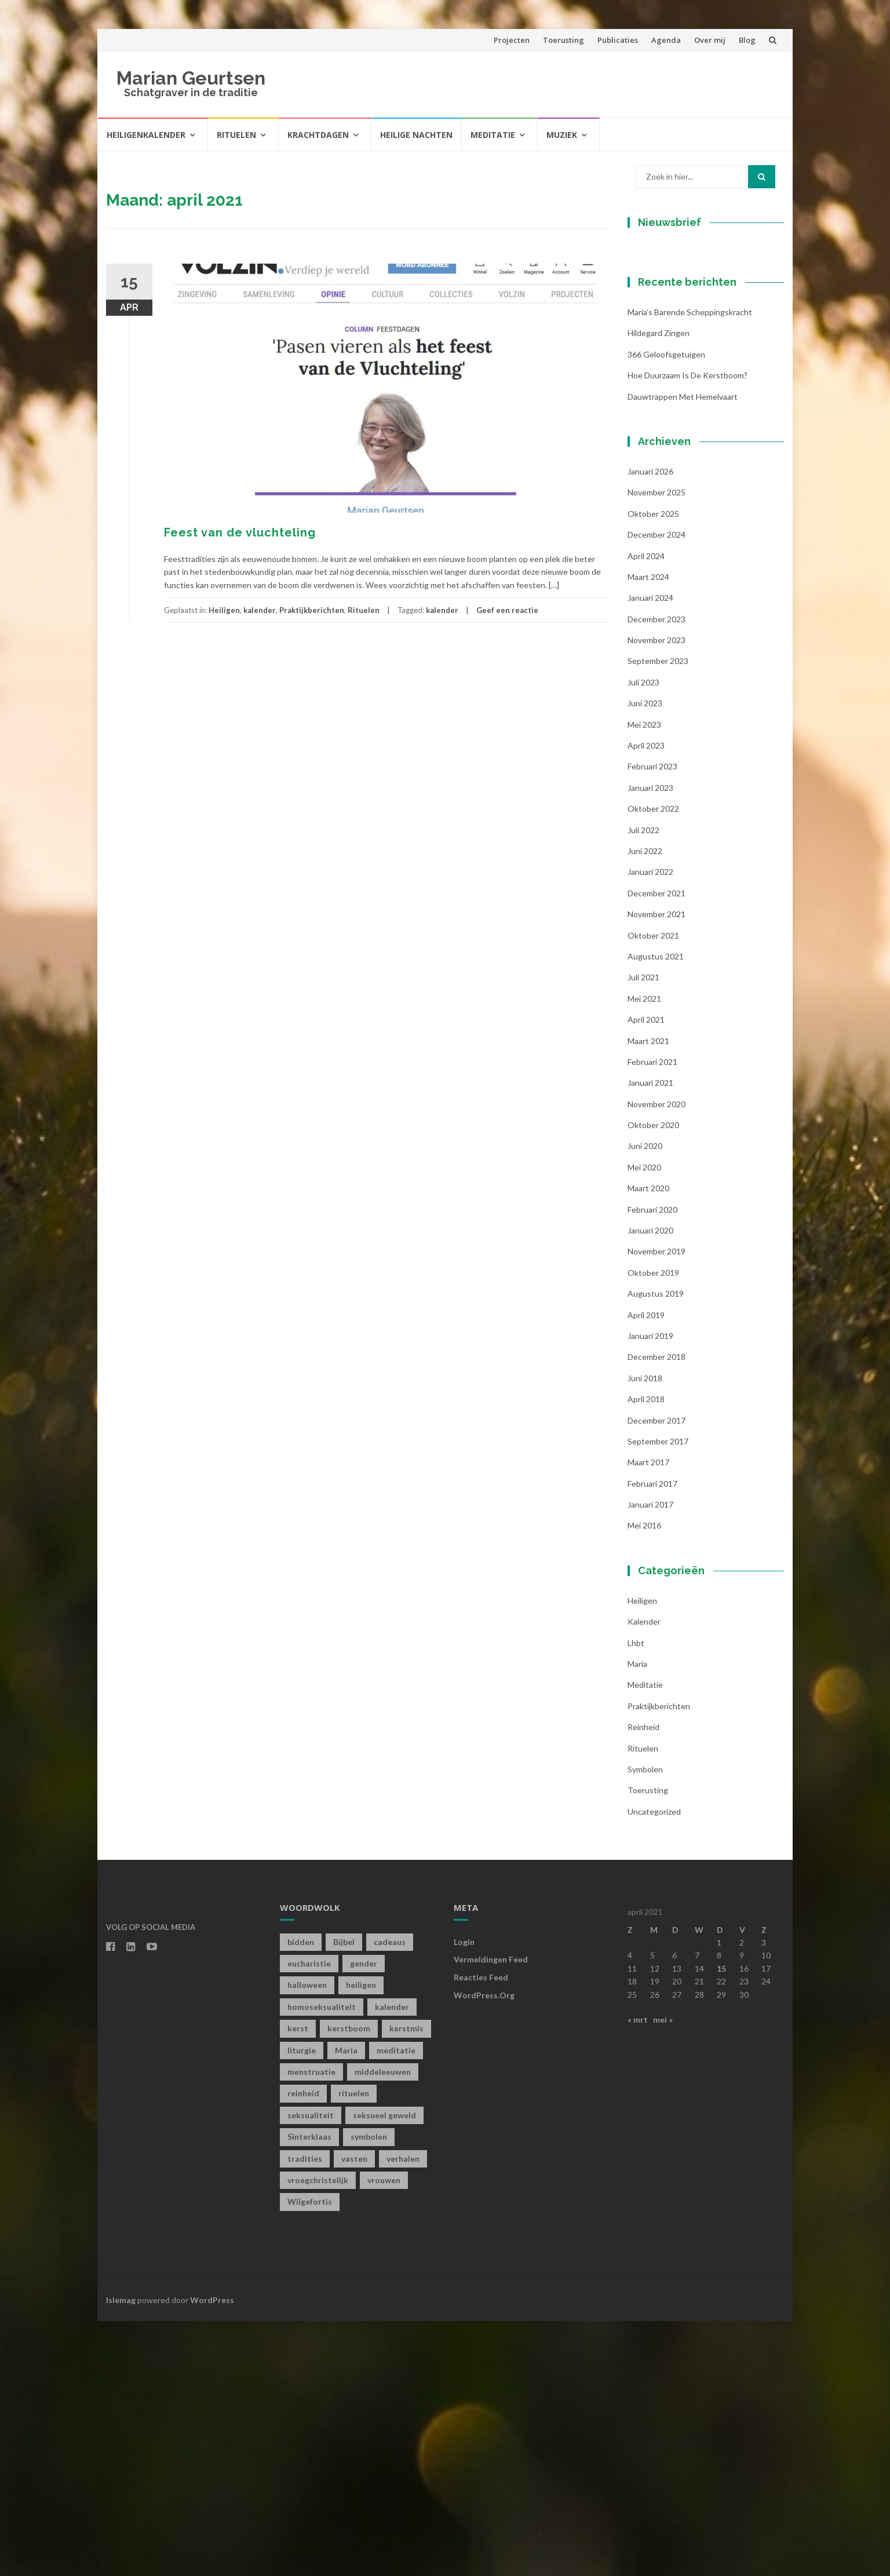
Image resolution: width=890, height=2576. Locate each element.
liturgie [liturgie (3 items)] (301, 2304)
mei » (663, 2274)
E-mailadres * (674, 337)
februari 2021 (652, 1316)
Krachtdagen (318, 134)
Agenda (666, 40)
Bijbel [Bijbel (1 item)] (344, 2196)
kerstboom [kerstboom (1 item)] (348, 2283)
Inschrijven (700, 462)
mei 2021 (644, 1253)
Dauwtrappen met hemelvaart (683, 651)
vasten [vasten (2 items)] (354, 2413)
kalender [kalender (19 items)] (392, 2261)
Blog (747, 40)
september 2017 (658, 1696)
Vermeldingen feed (491, 2214)
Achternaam (670, 414)
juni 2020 (645, 1401)
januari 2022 (650, 1127)
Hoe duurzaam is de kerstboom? (687, 630)
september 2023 (658, 916)
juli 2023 (643, 937)
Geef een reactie (507, 610)
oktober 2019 (653, 1527)
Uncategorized (654, 2066)
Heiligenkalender (146, 134)
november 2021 (656, 1169)
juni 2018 (645, 1632)
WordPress (212, 2554)
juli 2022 (643, 1084)
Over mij (709, 40)
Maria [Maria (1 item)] (346, 2304)
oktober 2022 (653, 1063)
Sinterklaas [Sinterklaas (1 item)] (309, 2391)
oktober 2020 (653, 1380)
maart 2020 (648, 1443)
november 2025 (656, 747)
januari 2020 (650, 1485)
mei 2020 (644, 1421)
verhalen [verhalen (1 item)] (403, 2413)
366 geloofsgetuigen (666, 609)
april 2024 (646, 810)
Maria (637, 1919)
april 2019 (646, 1569)
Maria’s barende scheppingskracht (690, 567)
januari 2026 (650, 726)
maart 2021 (648, 1295)
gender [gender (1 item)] (363, 2218)
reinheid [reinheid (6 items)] (303, 2348)
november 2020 (656, 1358)
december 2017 (656, 1675)
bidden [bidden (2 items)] (300, 2196)
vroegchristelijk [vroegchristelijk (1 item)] (317, 2435)
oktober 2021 (653, 1190)
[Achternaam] (700, 432)
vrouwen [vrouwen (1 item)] (383, 2435)
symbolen (645, 2024)
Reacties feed (481, 2232)
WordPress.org (484, 2250)
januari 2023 (650, 1042)
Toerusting (563, 40)
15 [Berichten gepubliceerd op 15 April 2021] (721, 2223)
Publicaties (617, 40)
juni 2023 (645, 958)
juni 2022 (645, 1106)
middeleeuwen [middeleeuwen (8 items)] (383, 2326)
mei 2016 (644, 1780)
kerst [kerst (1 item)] (297, 2283)
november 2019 (656, 1506)
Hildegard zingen (659, 588)
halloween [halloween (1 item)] (307, 2240)
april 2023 (646, 1000)
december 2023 (656, 873)
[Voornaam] (700, 394)
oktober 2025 (653, 768)
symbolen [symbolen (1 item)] (369, 2391)
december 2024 (656, 789)
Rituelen (236, 134)
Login (464, 2196)
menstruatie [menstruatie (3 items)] (311, 2326)
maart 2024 (648, 831)
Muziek (561, 134)
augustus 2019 (656, 1548)
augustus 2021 (656, 1211)
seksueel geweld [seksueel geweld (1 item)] (384, 2369)
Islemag (121, 2554)
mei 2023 (644, 979)
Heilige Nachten (416, 134)
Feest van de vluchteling (240, 532)
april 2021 (646, 1274)
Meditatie (492, 134)
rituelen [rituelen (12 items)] (353, 2348)
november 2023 (656, 895)
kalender (259, 610)
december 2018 (656, 1612)
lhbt (636, 1897)
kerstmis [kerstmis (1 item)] (406, 2283)
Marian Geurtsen (190, 78)
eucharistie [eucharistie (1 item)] (309, 2218)
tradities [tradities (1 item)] (304, 2413)
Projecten (512, 40)
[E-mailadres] (700, 355)
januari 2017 (650, 1759)
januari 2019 (650, 1591)
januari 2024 (650, 853)
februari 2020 (652, 1464)
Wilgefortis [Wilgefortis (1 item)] (309, 2456)
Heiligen (224, 610)
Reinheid (643, 1982)
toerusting (648, 2045)
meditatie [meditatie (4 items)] (396, 2304)
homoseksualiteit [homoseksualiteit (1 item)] (321, 2261)
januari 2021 (650, 1337)
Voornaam (667, 375)
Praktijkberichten (311, 610)
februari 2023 (652, 1021)
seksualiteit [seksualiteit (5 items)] (310, 2369)
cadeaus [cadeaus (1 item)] (390, 2196)
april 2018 (646, 1654)
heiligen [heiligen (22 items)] (361, 2240)
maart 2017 (648, 1717)
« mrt (638, 2274)
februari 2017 (652, 1738)
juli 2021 (643, 1232)
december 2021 (656, 1147)
